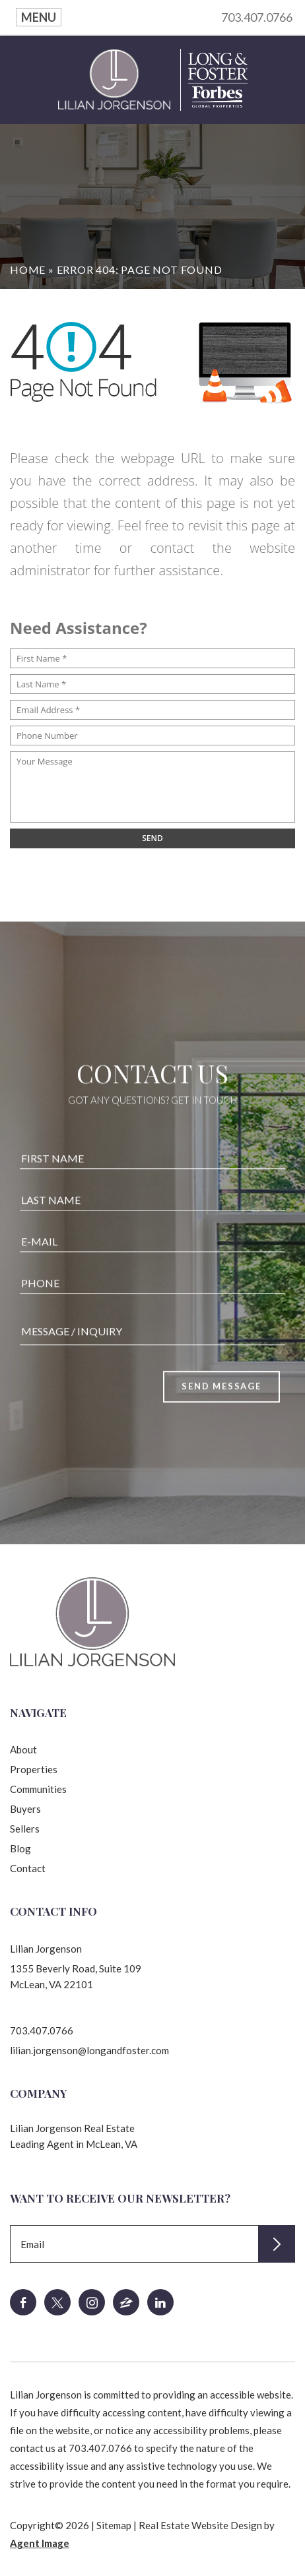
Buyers (25, 1809)
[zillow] (126, 2302)
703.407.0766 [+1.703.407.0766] (41, 2030)
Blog (20, 1848)
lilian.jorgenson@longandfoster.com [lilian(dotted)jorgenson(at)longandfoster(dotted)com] (89, 2050)
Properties (33, 1769)
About (23, 1749)
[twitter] (57, 2302)
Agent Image (39, 2543)
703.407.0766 (256, 17)
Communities (38, 1789)
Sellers (25, 1829)
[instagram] (92, 2302)
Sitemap (113, 2525)
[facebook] (23, 2302)
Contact (28, 1868)
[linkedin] (160, 2302)
